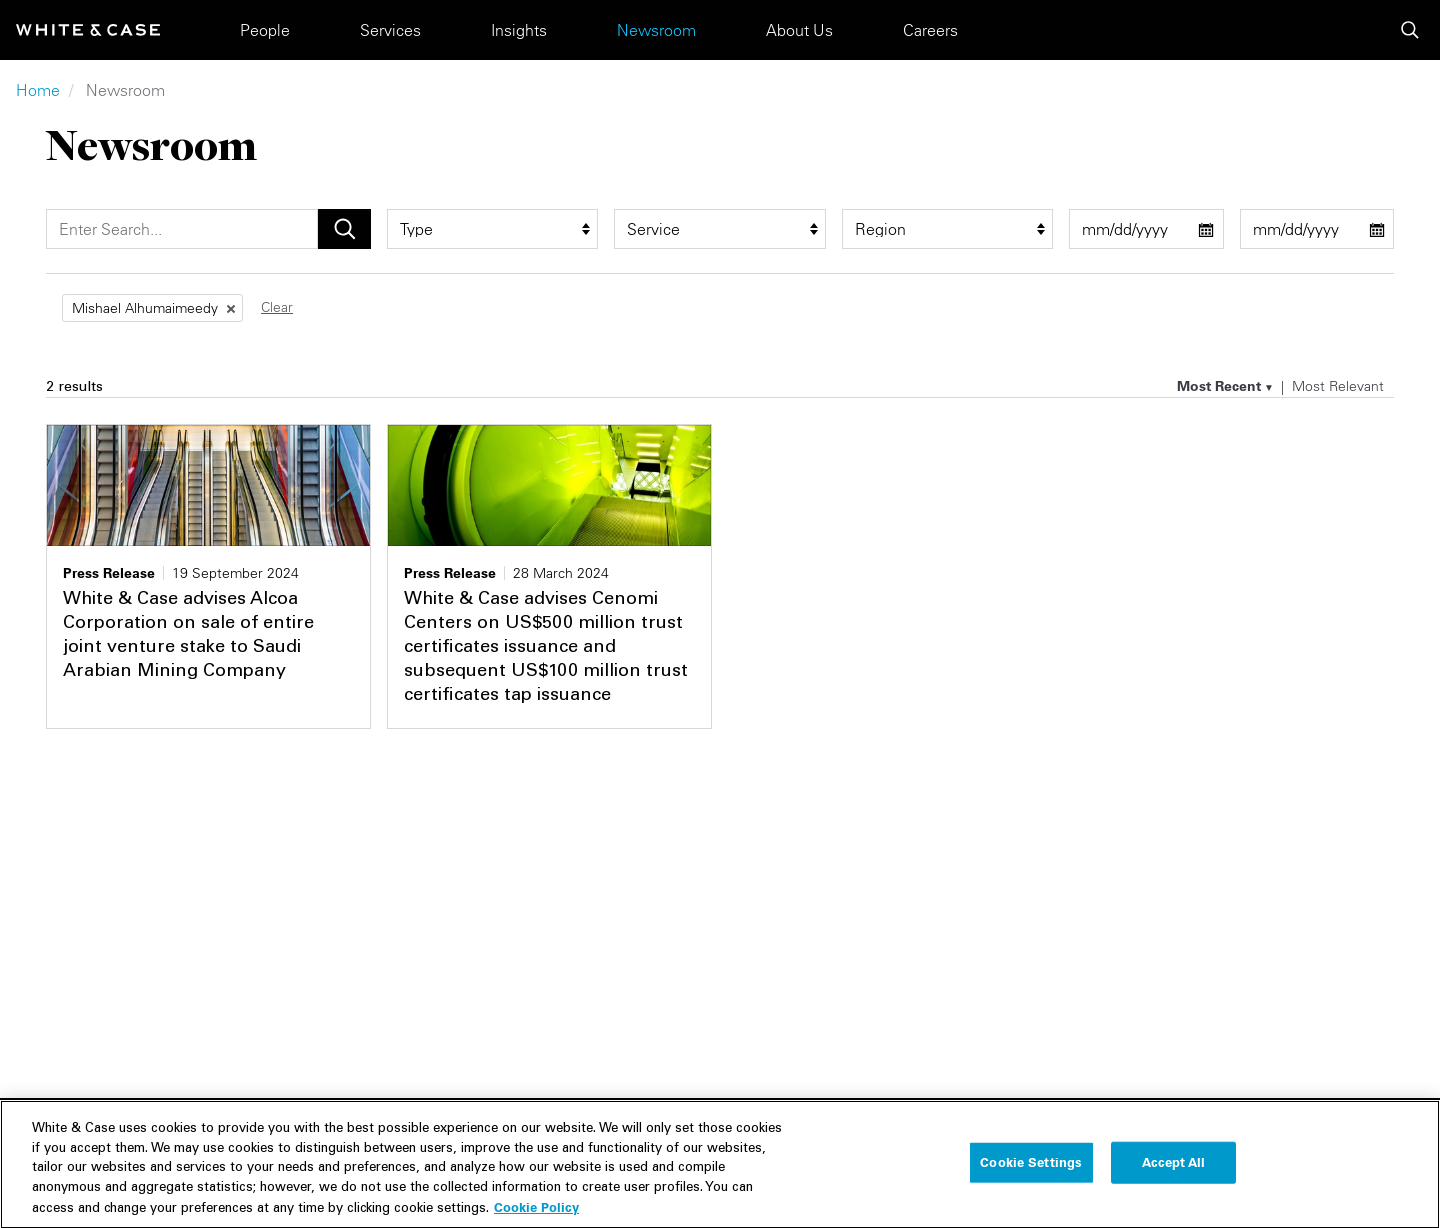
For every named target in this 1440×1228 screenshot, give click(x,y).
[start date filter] (1146, 229)
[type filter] (492, 229)
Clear (277, 307)
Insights (519, 30)
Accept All (1173, 1179)
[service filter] (719, 229)
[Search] (182, 229)
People (265, 30)
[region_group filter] (947, 229)
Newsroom (656, 30)
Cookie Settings (1031, 1179)
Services (390, 30)
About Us (799, 30)
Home (38, 90)
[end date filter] (1317, 229)
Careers (930, 30)
